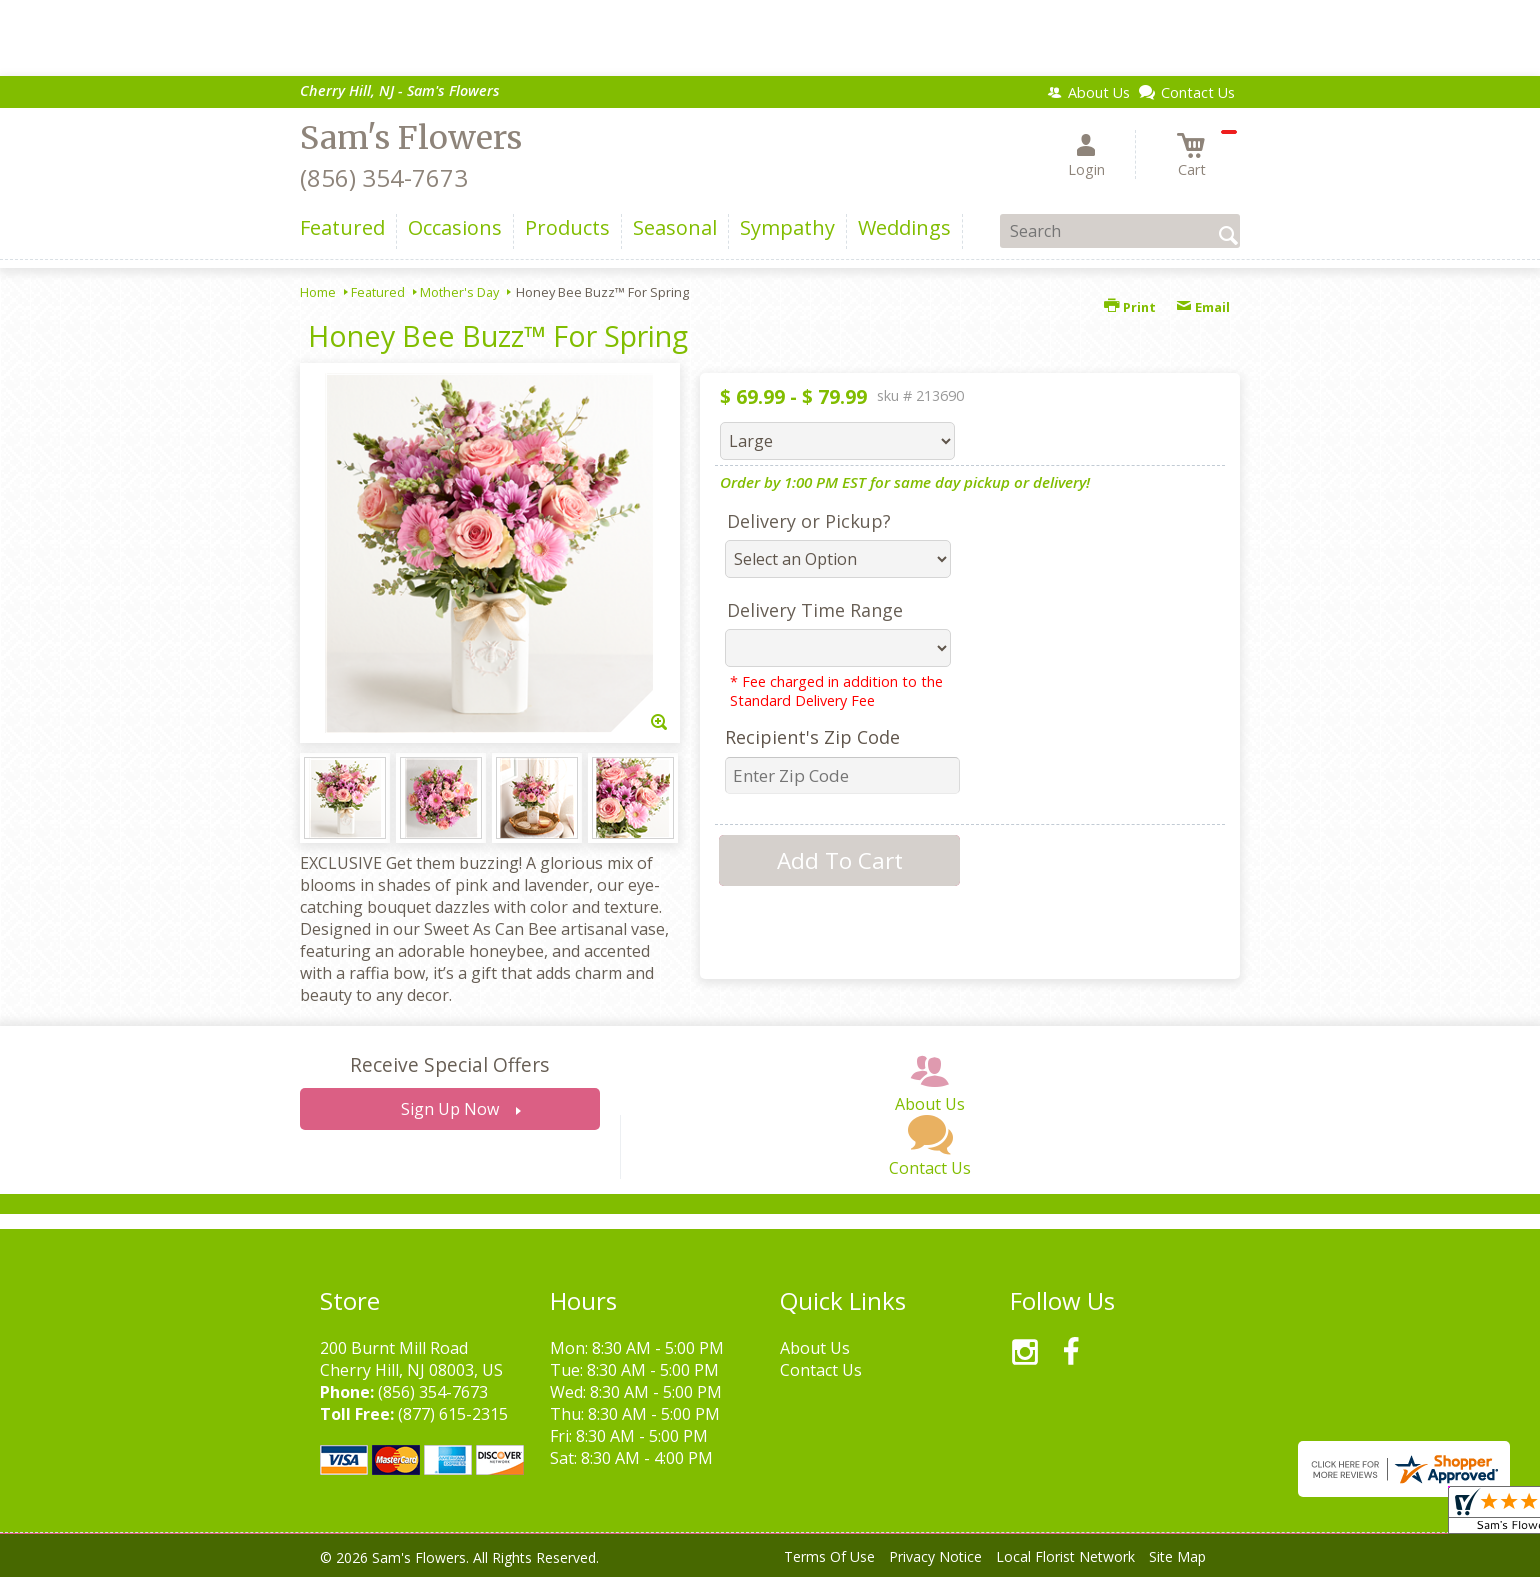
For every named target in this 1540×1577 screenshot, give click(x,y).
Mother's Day (459, 292)
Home (318, 292)
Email (1203, 307)
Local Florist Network (1065, 1556)
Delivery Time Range (815, 610)
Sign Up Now (450, 1109)
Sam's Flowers (411, 138)
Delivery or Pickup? (809, 521)
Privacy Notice (935, 1556)
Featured (378, 292)
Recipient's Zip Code (812, 737)
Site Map (1177, 1556)
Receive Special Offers (449, 1064)
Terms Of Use (829, 1556)
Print (1130, 307)
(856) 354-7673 (384, 177)
